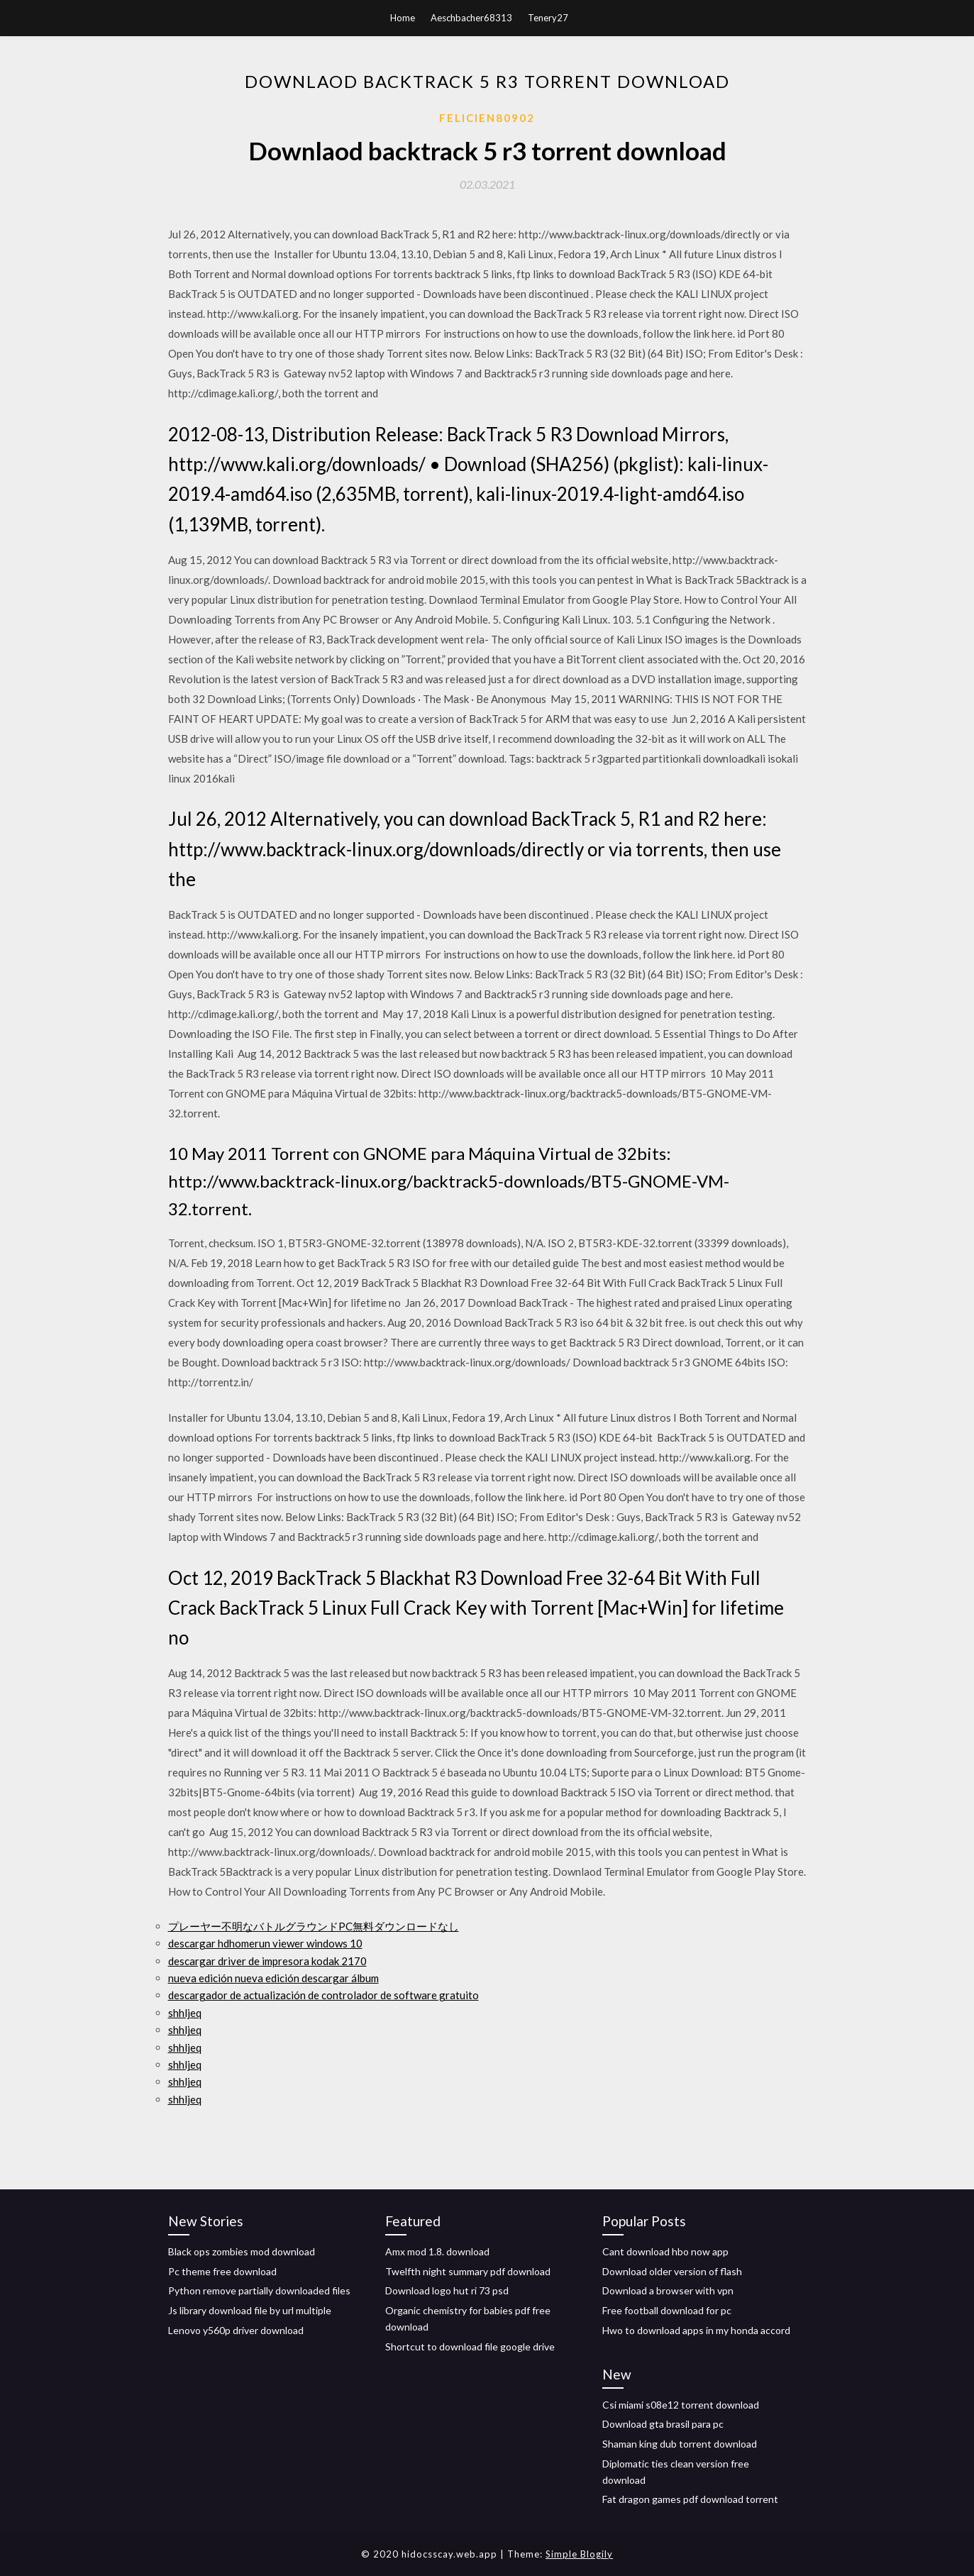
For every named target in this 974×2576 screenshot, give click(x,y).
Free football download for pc (666, 2310)
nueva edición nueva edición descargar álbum (273, 1978)
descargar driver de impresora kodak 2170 (267, 1961)
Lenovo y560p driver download (236, 2330)
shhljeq (184, 2012)
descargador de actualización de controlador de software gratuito (323, 1995)
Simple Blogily (579, 2554)
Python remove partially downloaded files (259, 2290)
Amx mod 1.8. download (437, 2251)
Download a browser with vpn (668, 2290)
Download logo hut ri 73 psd (447, 2290)
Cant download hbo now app (665, 2251)
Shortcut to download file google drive (470, 2346)
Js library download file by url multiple (249, 2310)
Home (402, 17)
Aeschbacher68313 (471, 17)
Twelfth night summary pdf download (467, 2271)
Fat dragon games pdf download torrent (690, 2499)
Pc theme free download (222, 2271)
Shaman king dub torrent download (679, 2444)
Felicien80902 (487, 117)
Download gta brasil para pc (663, 2424)
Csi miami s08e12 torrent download (680, 2405)
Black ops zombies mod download (241, 2251)
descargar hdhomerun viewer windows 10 (265, 1943)
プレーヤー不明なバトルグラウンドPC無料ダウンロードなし (313, 1926)
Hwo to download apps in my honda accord (696, 2330)
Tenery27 (548, 17)
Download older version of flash (672, 2271)
